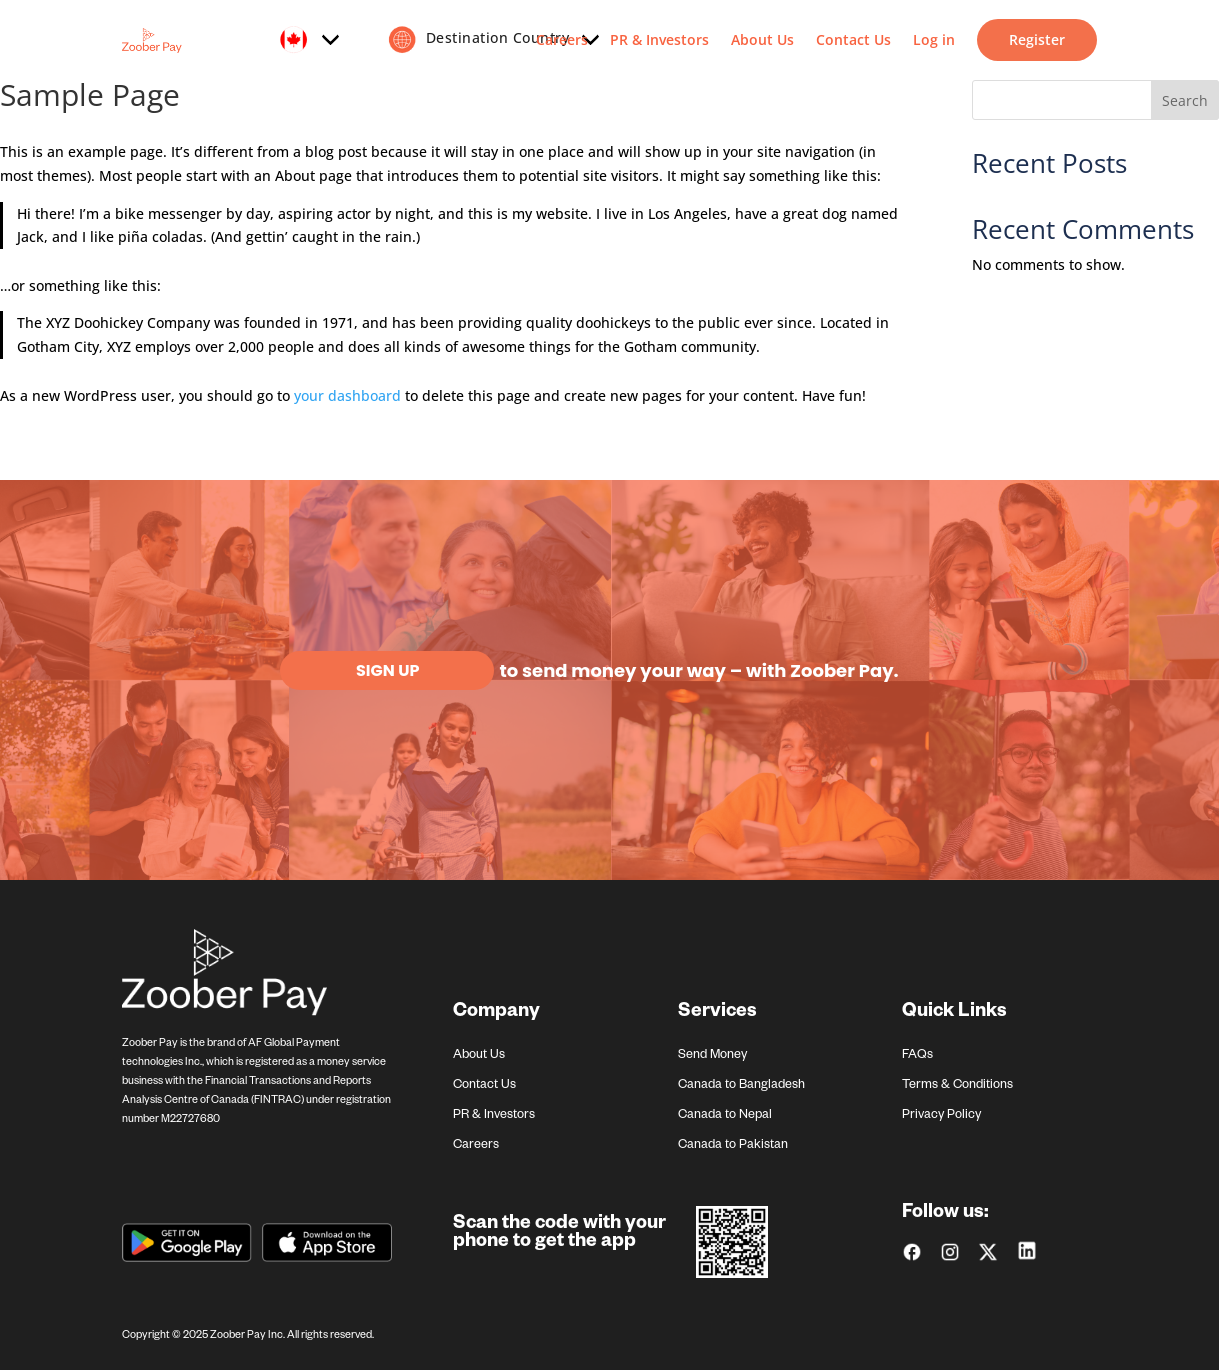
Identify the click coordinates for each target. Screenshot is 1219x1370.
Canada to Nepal (725, 1116)
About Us (762, 40)
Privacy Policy (941, 1116)
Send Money (712, 1056)
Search (1185, 100)
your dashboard (347, 395)
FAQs (917, 1056)
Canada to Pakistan (733, 1146)
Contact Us (853, 40)
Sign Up (387, 670)
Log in (934, 40)
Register (1037, 39)
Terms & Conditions (957, 1086)
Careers (562, 40)
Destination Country (492, 40)
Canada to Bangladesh (741, 1086)
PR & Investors (659, 40)
